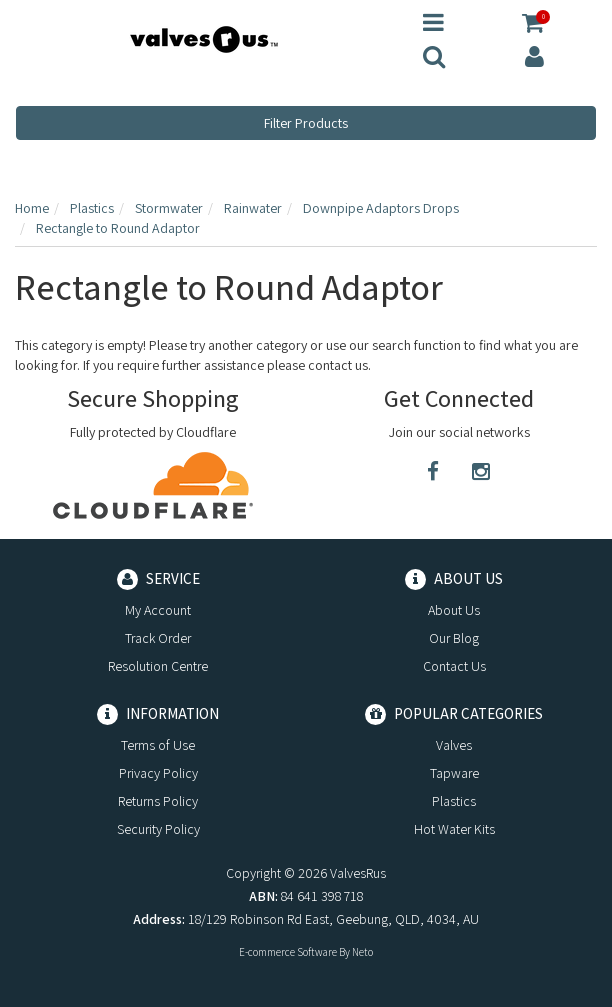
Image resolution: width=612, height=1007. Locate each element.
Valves (454, 745)
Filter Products (306, 123)
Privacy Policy (158, 773)
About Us (454, 610)
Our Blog (454, 638)
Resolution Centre (158, 666)
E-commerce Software (288, 952)
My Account (158, 610)
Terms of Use (158, 745)
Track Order (158, 638)
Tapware (454, 773)
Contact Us (454, 666)
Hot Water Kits (454, 829)
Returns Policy (158, 801)
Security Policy (158, 829)
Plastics (454, 801)
